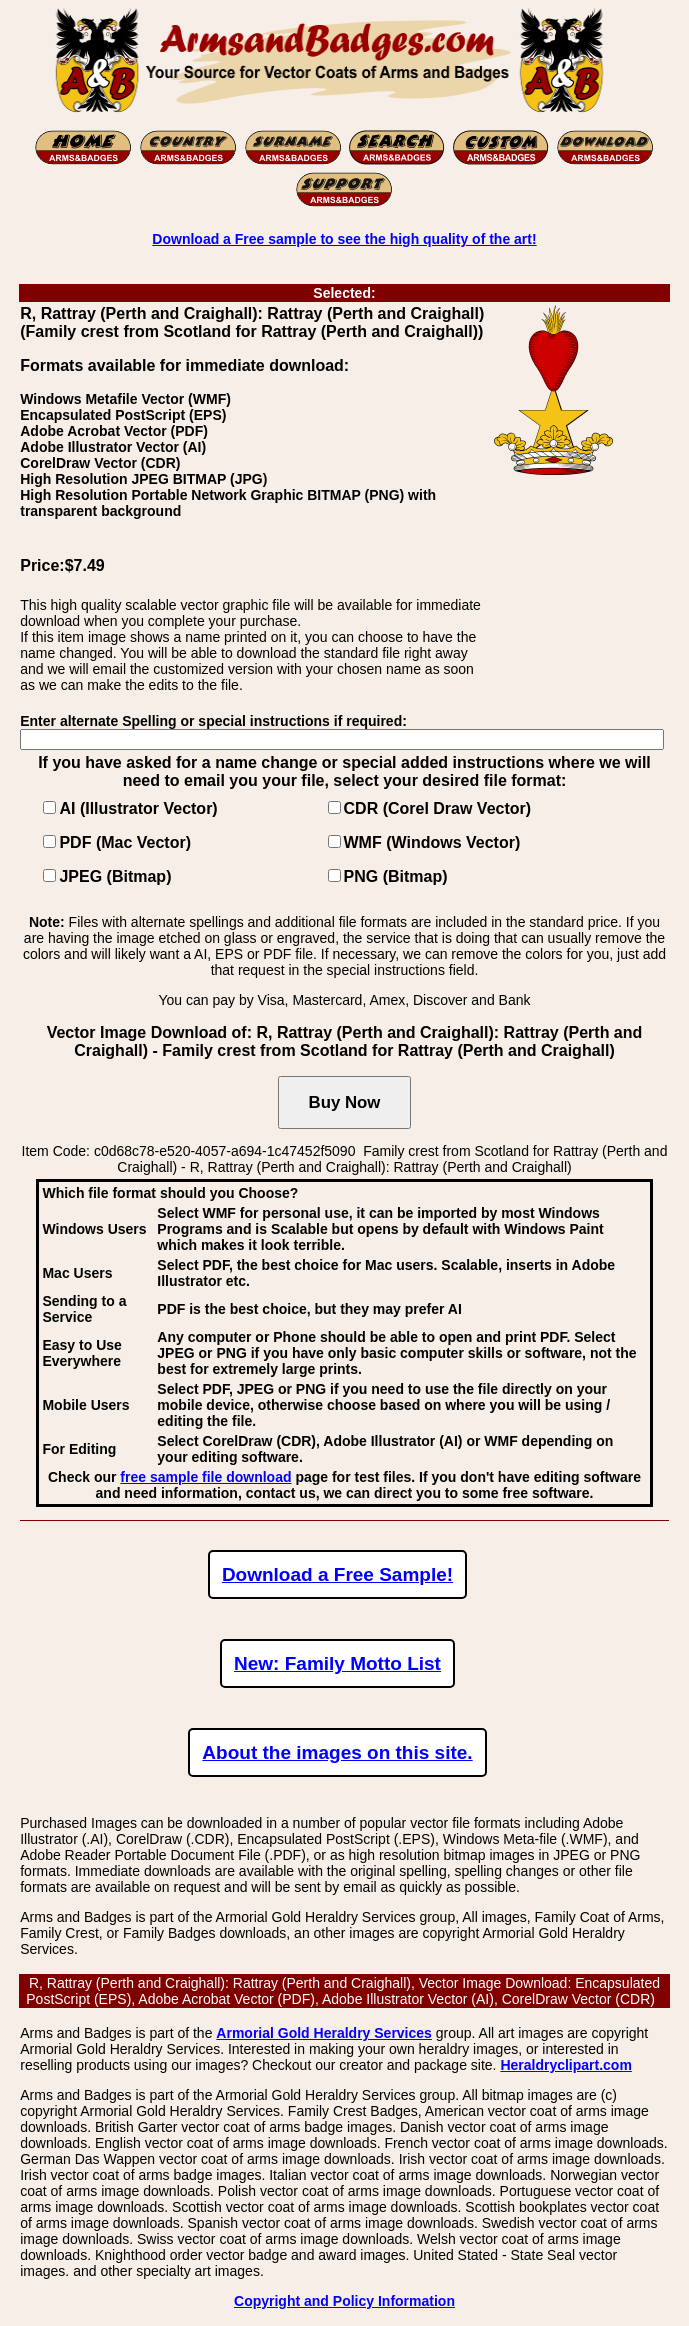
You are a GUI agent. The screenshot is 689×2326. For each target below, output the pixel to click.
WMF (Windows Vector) (432, 842)
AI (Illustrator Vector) (138, 808)
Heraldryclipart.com (566, 2065)
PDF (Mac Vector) (125, 842)
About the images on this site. (337, 1752)
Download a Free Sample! (337, 1574)
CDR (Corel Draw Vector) (438, 808)
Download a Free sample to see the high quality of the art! (344, 239)
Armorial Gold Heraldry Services (324, 2033)
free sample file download (205, 1477)
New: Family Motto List (337, 1663)
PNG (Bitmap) (396, 876)
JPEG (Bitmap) (115, 876)
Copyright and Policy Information (344, 2301)
